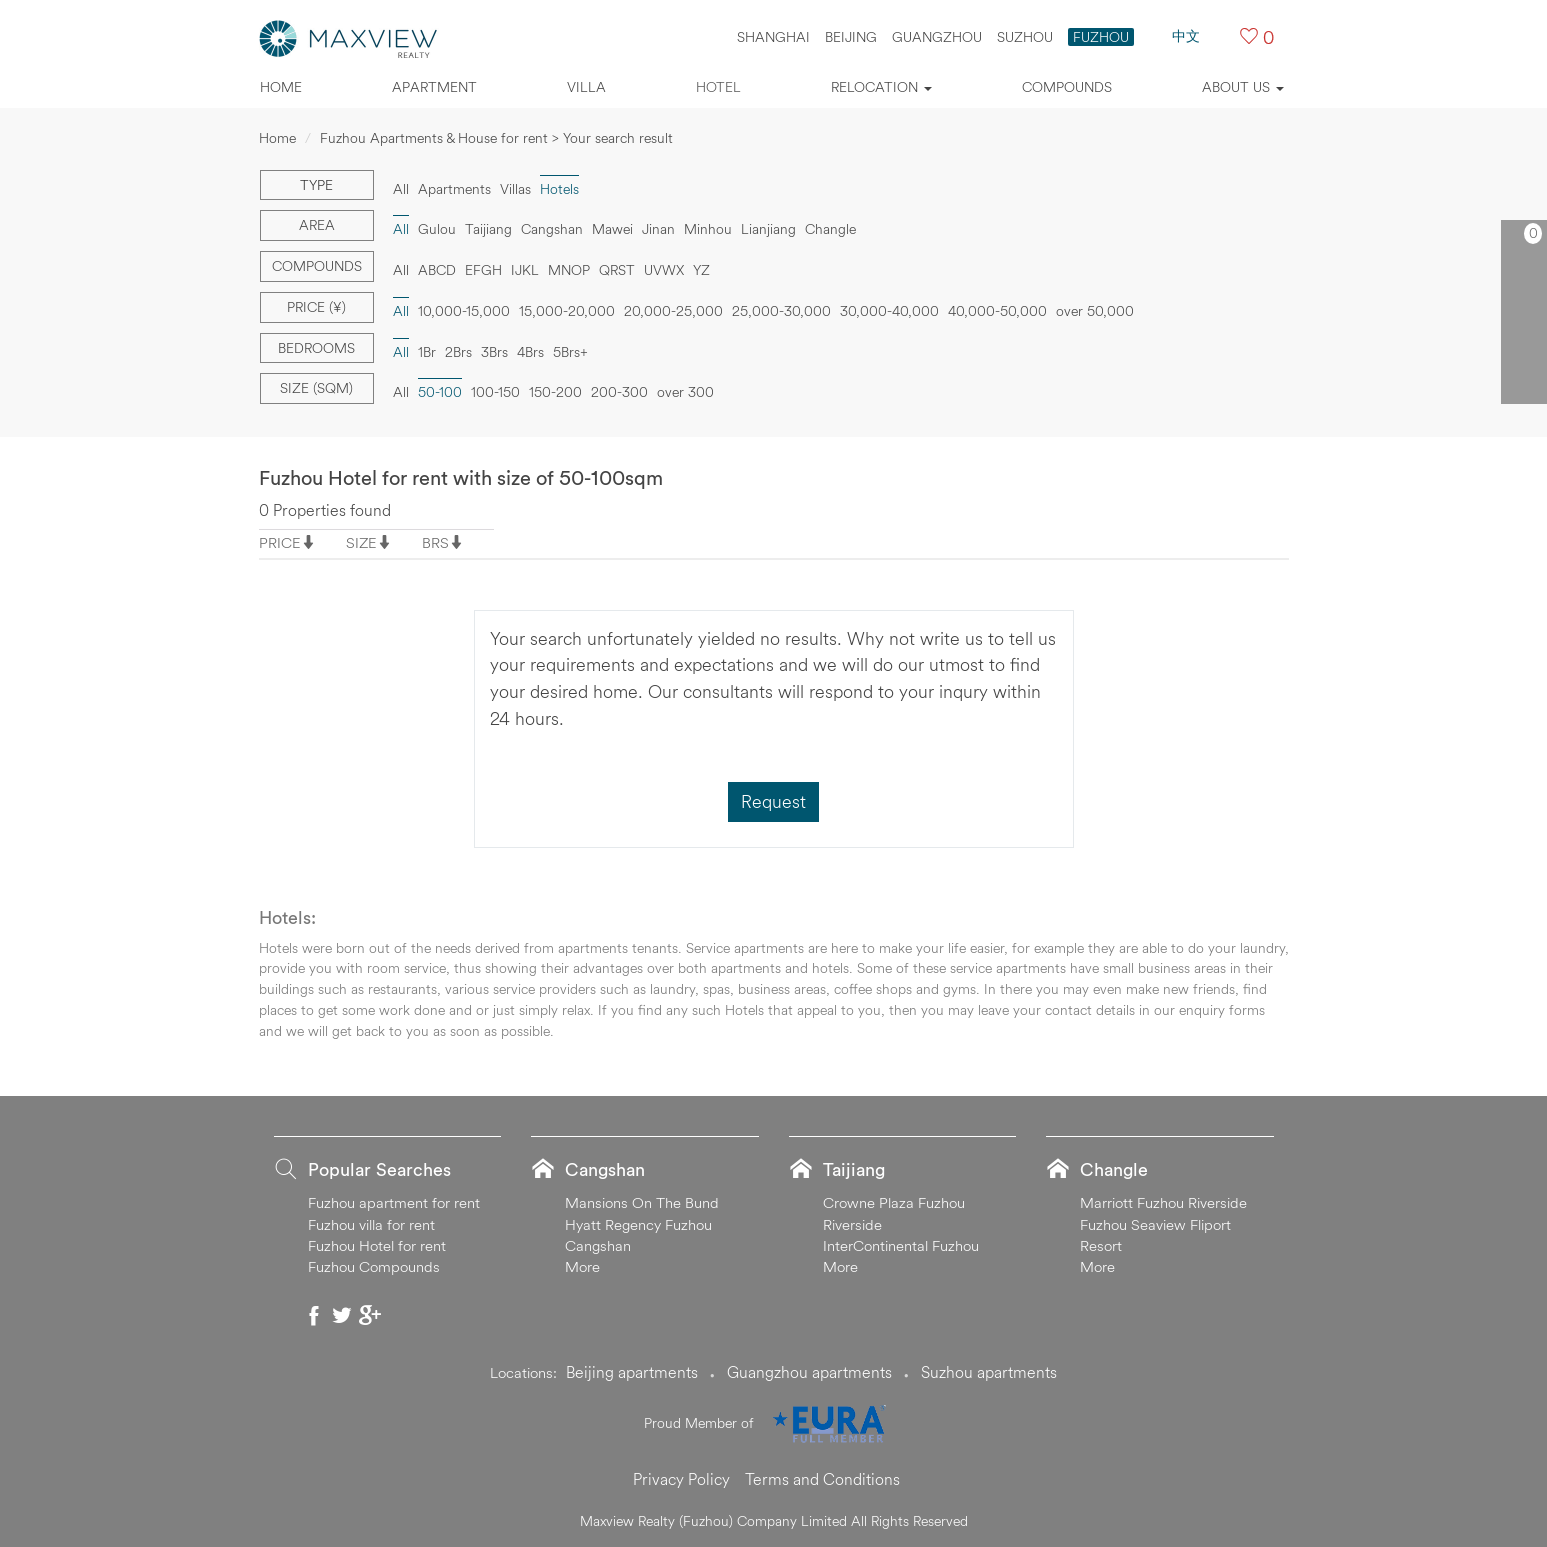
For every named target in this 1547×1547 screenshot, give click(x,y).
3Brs (494, 352)
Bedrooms (316, 348)
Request (773, 801)
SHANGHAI (773, 37)
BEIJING (851, 37)
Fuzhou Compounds (374, 1266)
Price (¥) (316, 307)
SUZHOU (1025, 37)
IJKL (525, 270)
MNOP (569, 270)
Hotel (718, 87)
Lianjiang (768, 229)
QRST (617, 270)
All (401, 189)
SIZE (361, 542)
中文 (1186, 36)
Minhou (708, 229)
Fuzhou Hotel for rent (377, 1245)
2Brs (458, 352)
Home (281, 87)
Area (317, 225)
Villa (586, 87)
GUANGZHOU (937, 37)
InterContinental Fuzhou (901, 1245)
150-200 (555, 392)
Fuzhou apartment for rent (394, 1202)
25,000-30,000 (781, 311)
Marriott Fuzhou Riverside (1163, 1202)
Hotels (559, 189)
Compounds (1067, 87)
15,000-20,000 (567, 311)
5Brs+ (570, 352)
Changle (830, 229)
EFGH (483, 270)
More (582, 1266)
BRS (435, 542)
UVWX (664, 270)
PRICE (280, 542)
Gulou (437, 229)
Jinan (658, 229)
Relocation (881, 87)
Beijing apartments (632, 1372)
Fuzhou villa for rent (371, 1224)
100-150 (495, 392)
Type (316, 185)
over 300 (685, 392)
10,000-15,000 (464, 311)
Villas (515, 189)
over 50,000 (1095, 311)
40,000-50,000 (997, 311)
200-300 (619, 392)
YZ (701, 270)
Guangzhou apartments (809, 1372)
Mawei (612, 229)
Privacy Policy (681, 1479)
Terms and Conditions (822, 1479)
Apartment (434, 87)
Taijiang (488, 229)
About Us (1243, 87)
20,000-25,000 (673, 311)
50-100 (440, 392)
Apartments (454, 189)
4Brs (530, 352)
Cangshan (552, 229)
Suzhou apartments (989, 1372)
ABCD (437, 270)
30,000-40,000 (889, 311)
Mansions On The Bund (642, 1202)
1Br (427, 352)
